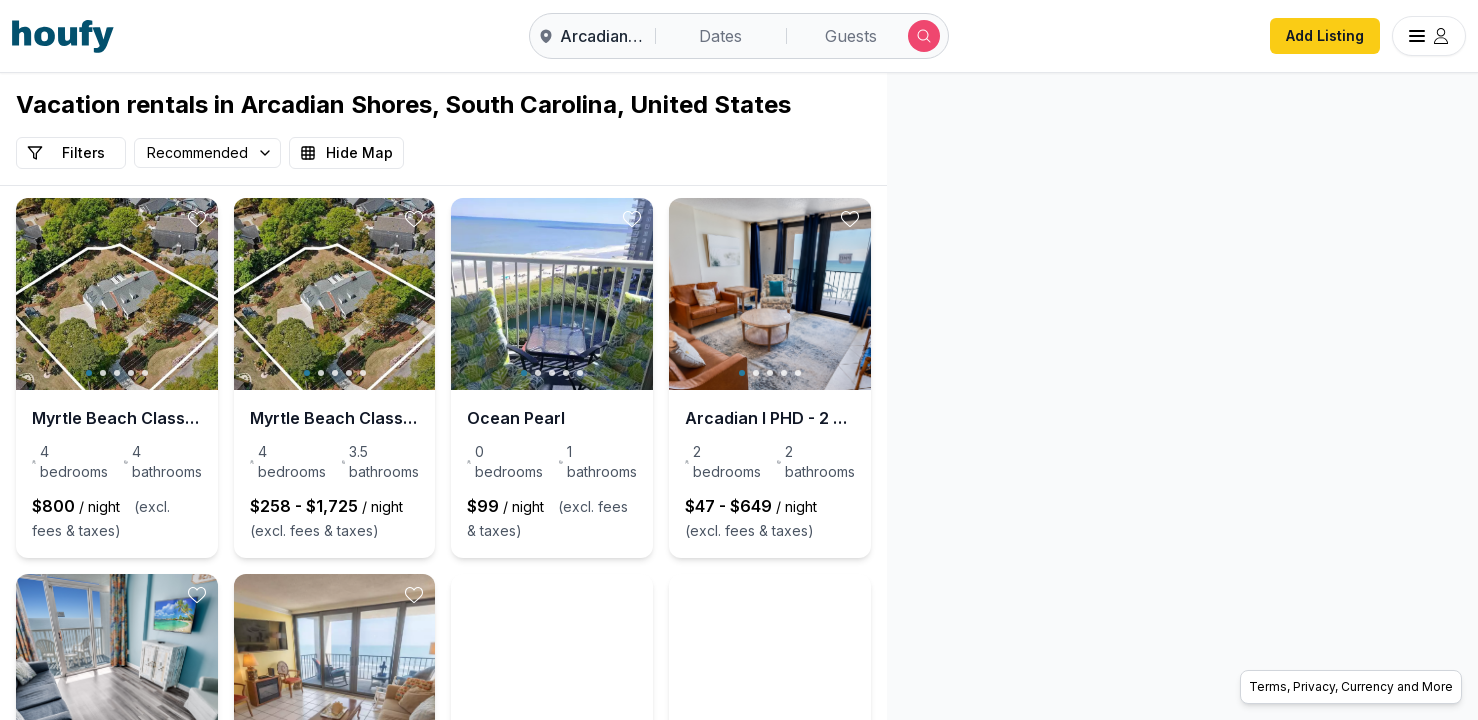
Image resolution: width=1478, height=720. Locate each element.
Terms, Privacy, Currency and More (1351, 686)
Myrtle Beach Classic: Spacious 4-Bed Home (153, 418)
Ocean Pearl (662, 418)
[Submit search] (924, 36)
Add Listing (1325, 35)
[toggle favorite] (269, 219)
